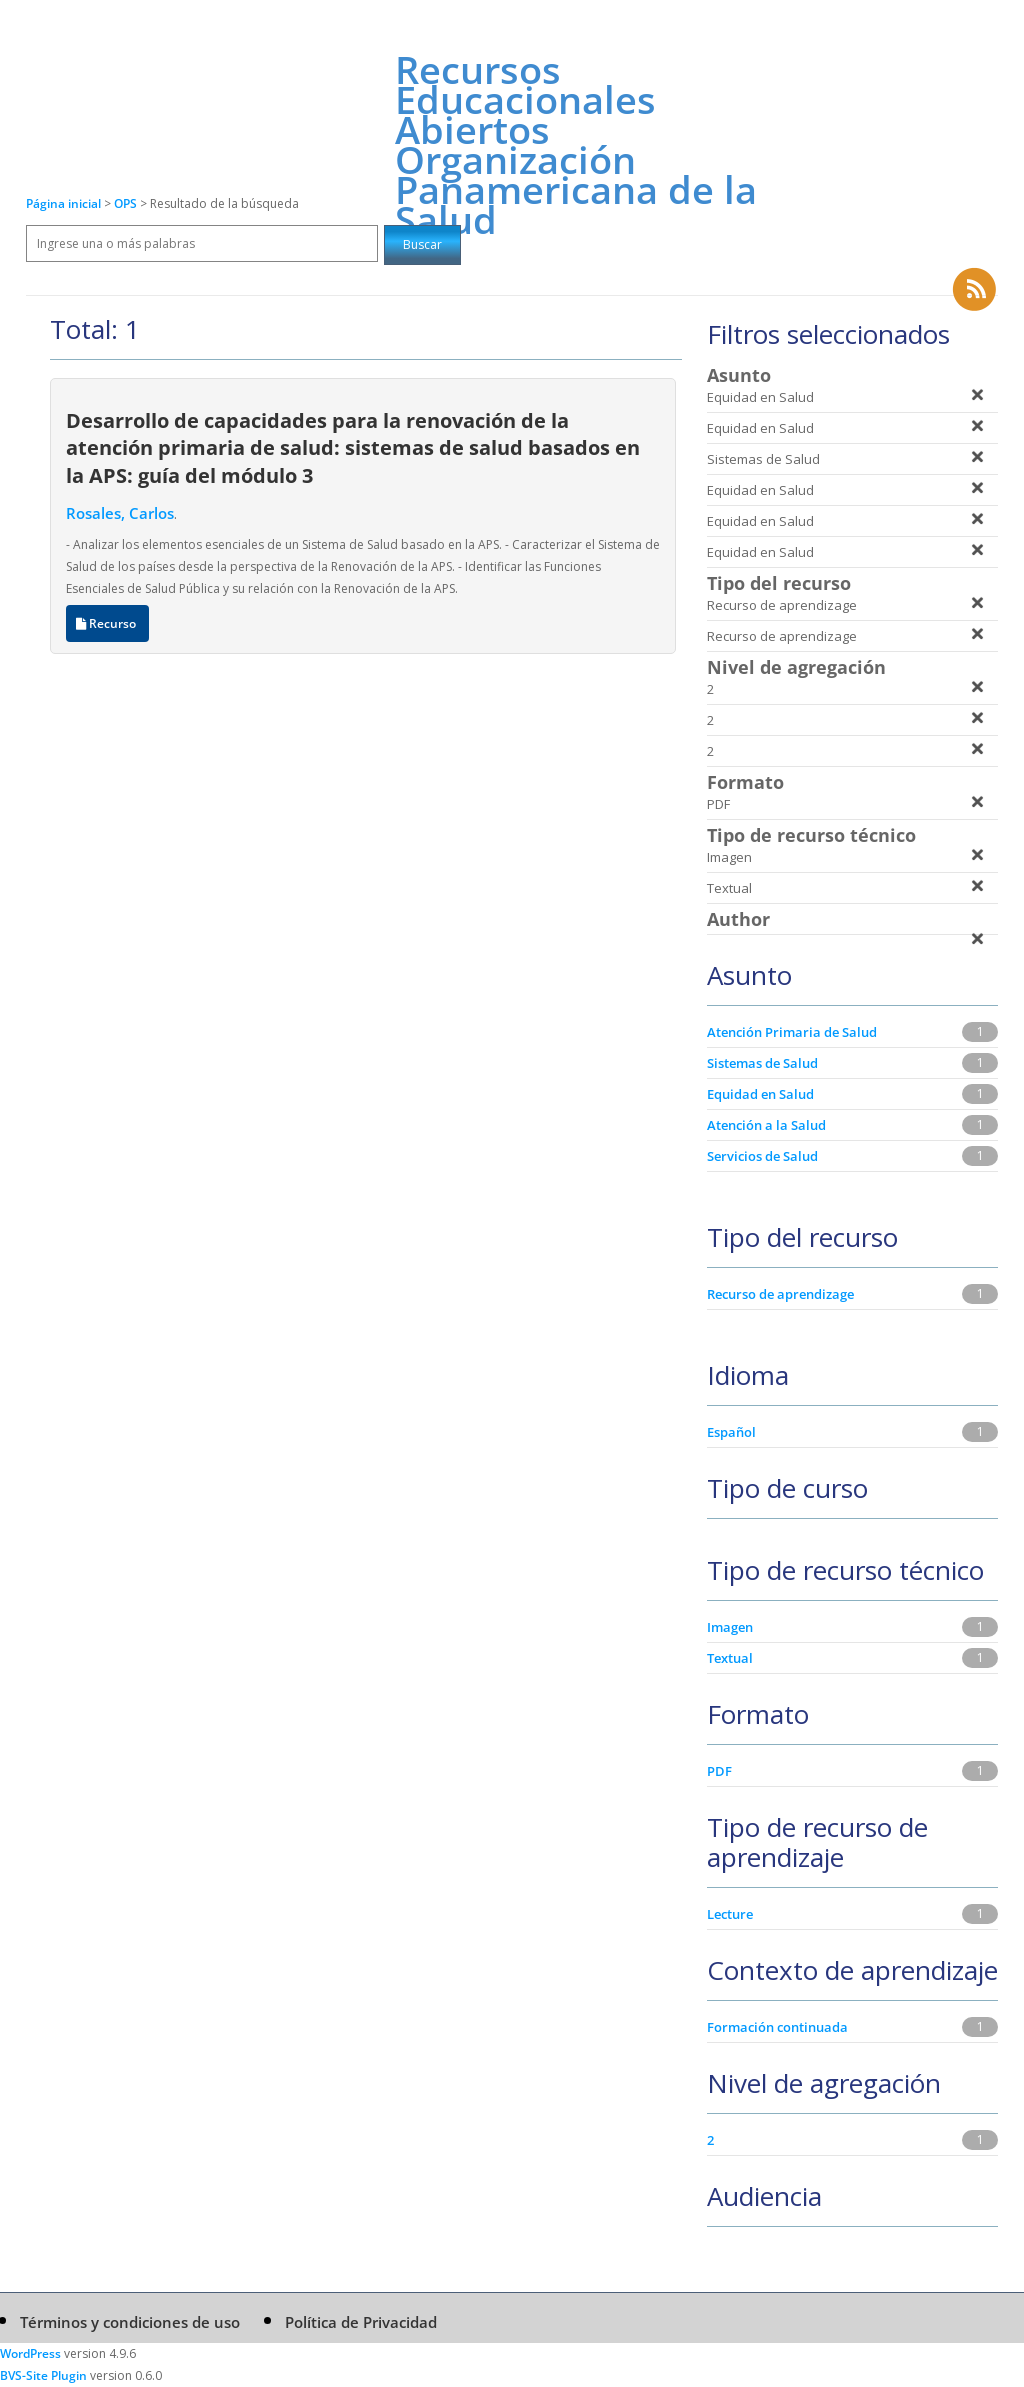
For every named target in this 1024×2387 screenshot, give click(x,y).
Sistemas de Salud (762, 1063)
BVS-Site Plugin (43, 2375)
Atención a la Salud (766, 1125)
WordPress (30, 2353)
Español (731, 1432)
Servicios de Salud (762, 1156)
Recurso (107, 623)
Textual (730, 1658)
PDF (719, 1771)
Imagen (730, 1627)
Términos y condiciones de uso (130, 2322)
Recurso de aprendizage (780, 1294)
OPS (127, 203)
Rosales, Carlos (120, 513)
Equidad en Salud (760, 1094)
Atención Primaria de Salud (792, 1032)
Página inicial (63, 203)
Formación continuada (777, 2027)
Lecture (730, 1914)
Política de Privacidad (361, 2322)
